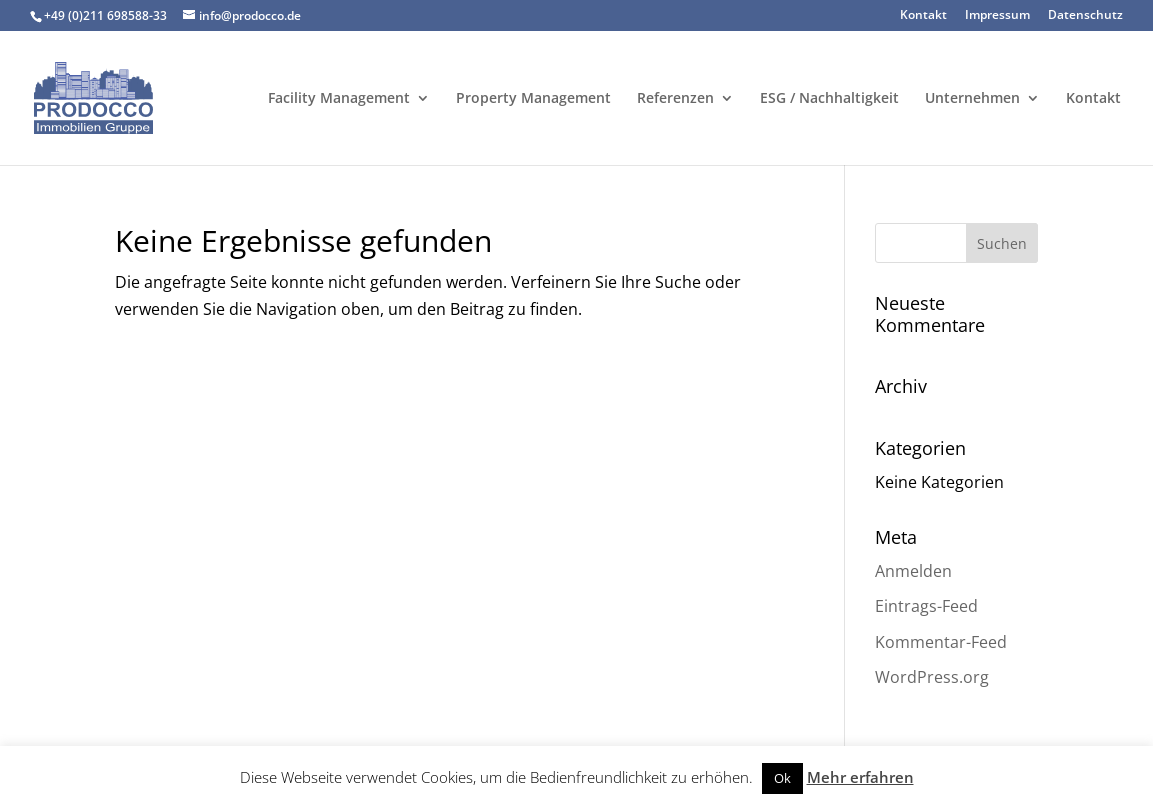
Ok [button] (782, 778)
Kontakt (923, 16)
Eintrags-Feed (926, 606)
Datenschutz (1085, 16)
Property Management (533, 99)
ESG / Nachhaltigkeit (829, 99)
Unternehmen (972, 99)
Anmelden (913, 571)
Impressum (997, 16)
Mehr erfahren (860, 777)
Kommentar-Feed (941, 642)
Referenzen (675, 99)
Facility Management (339, 99)
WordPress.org (932, 677)
